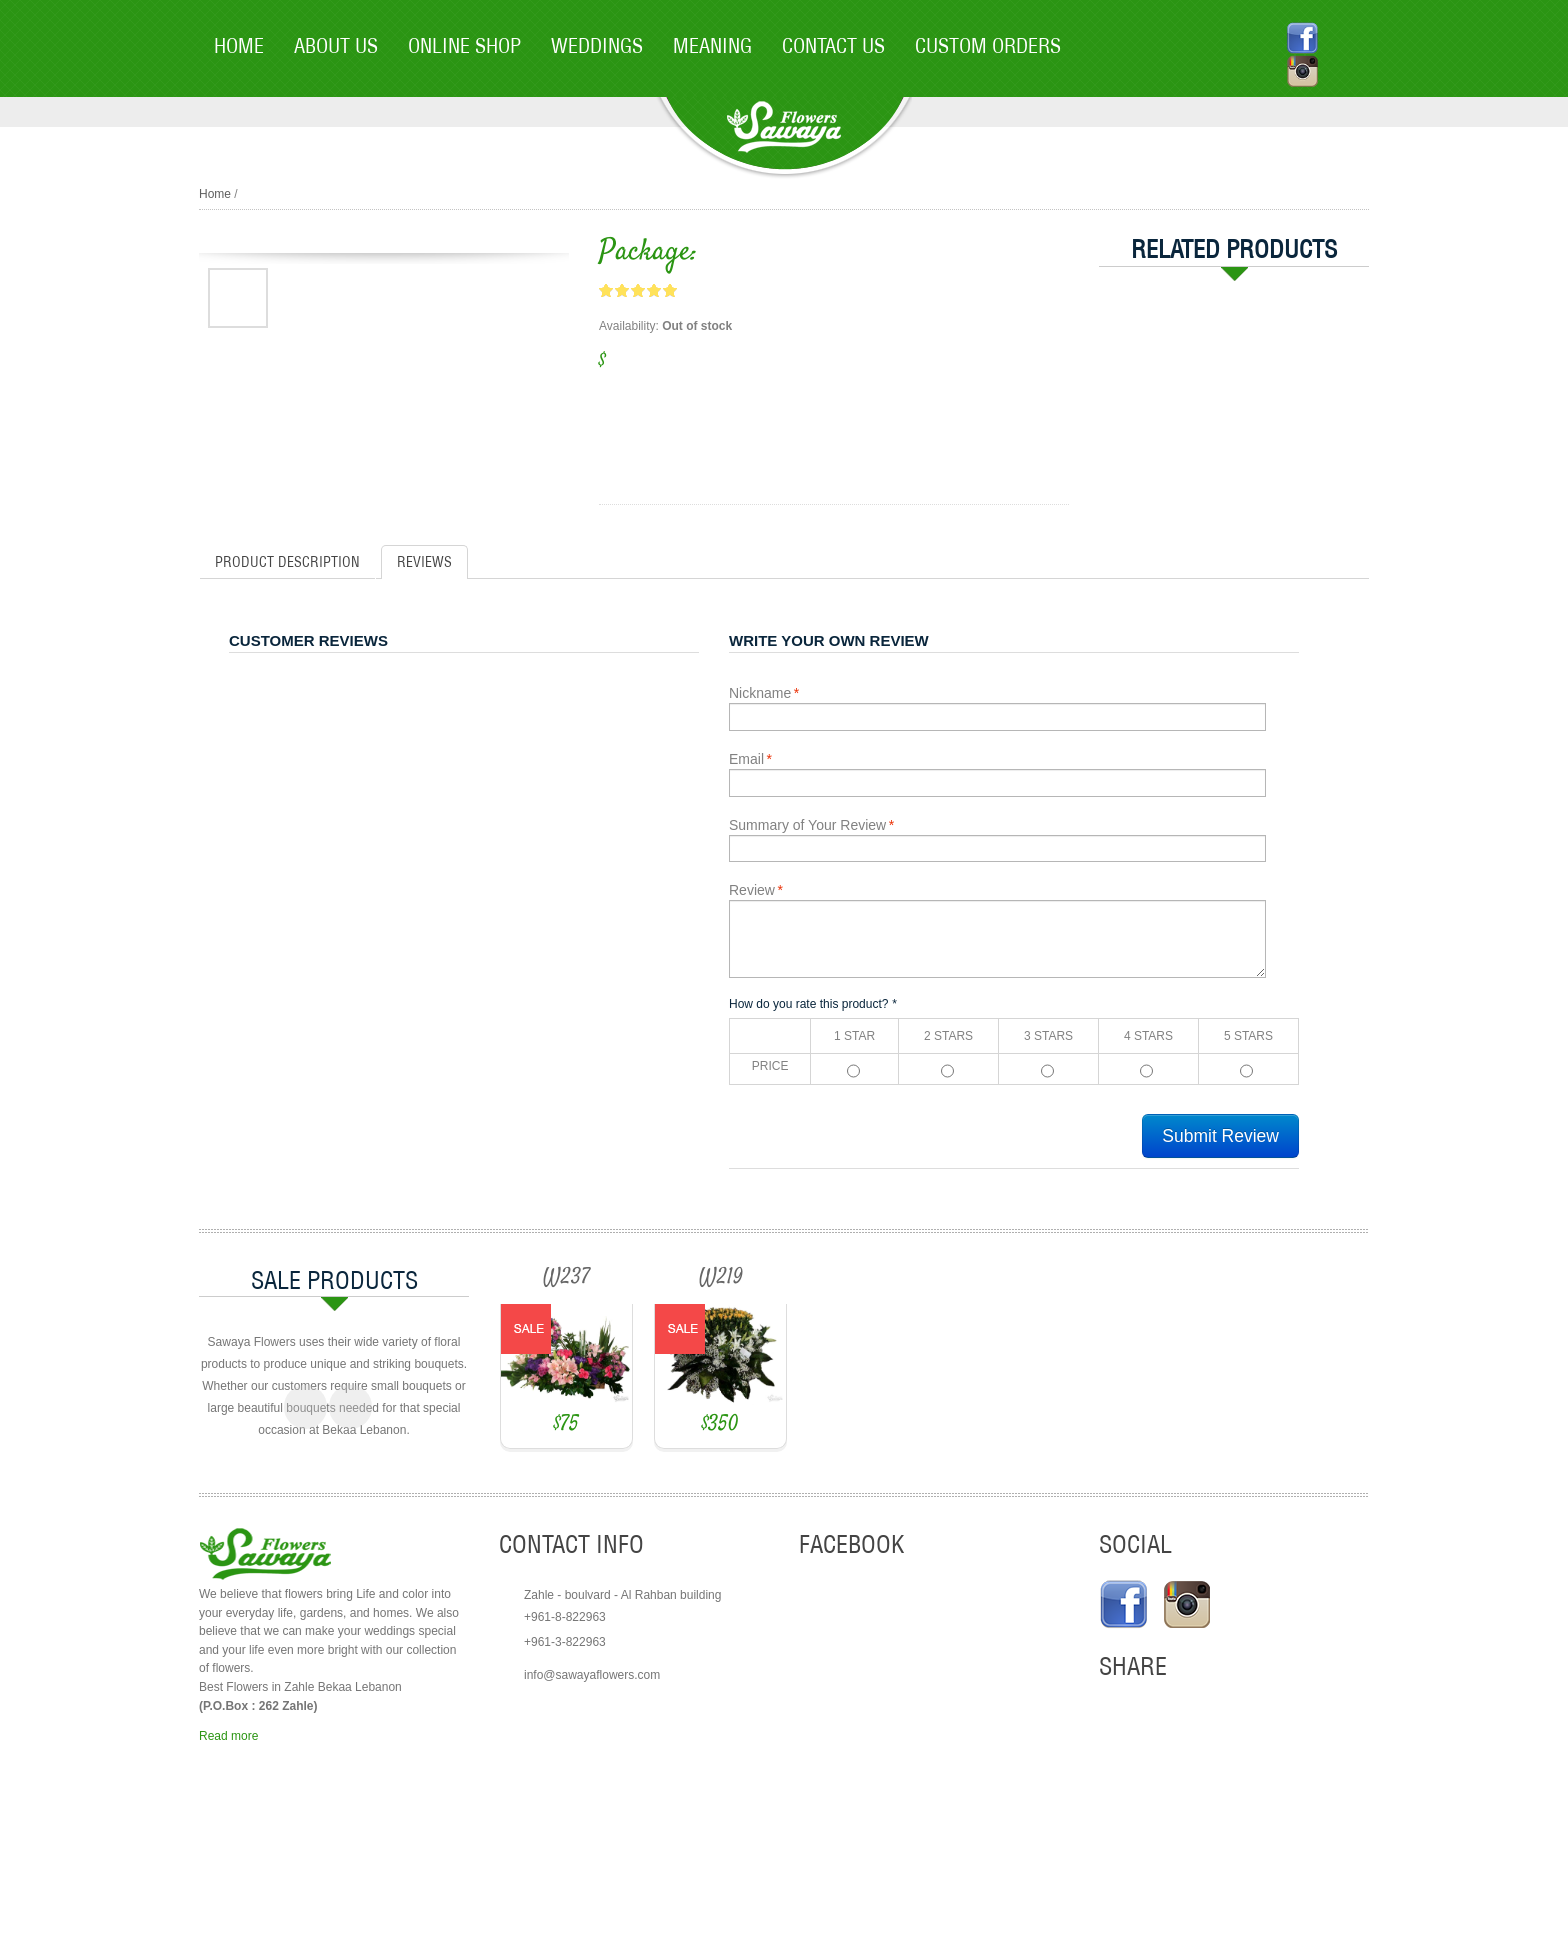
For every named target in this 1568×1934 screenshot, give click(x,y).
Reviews (424, 562)
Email (746, 759)
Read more (228, 1846)
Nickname (760, 693)
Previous (305, 1489)
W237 (637, 1278)
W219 (934, 1278)
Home (215, 194)
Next (350, 1489)
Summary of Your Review (807, 825)
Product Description (287, 562)
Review (752, 890)
